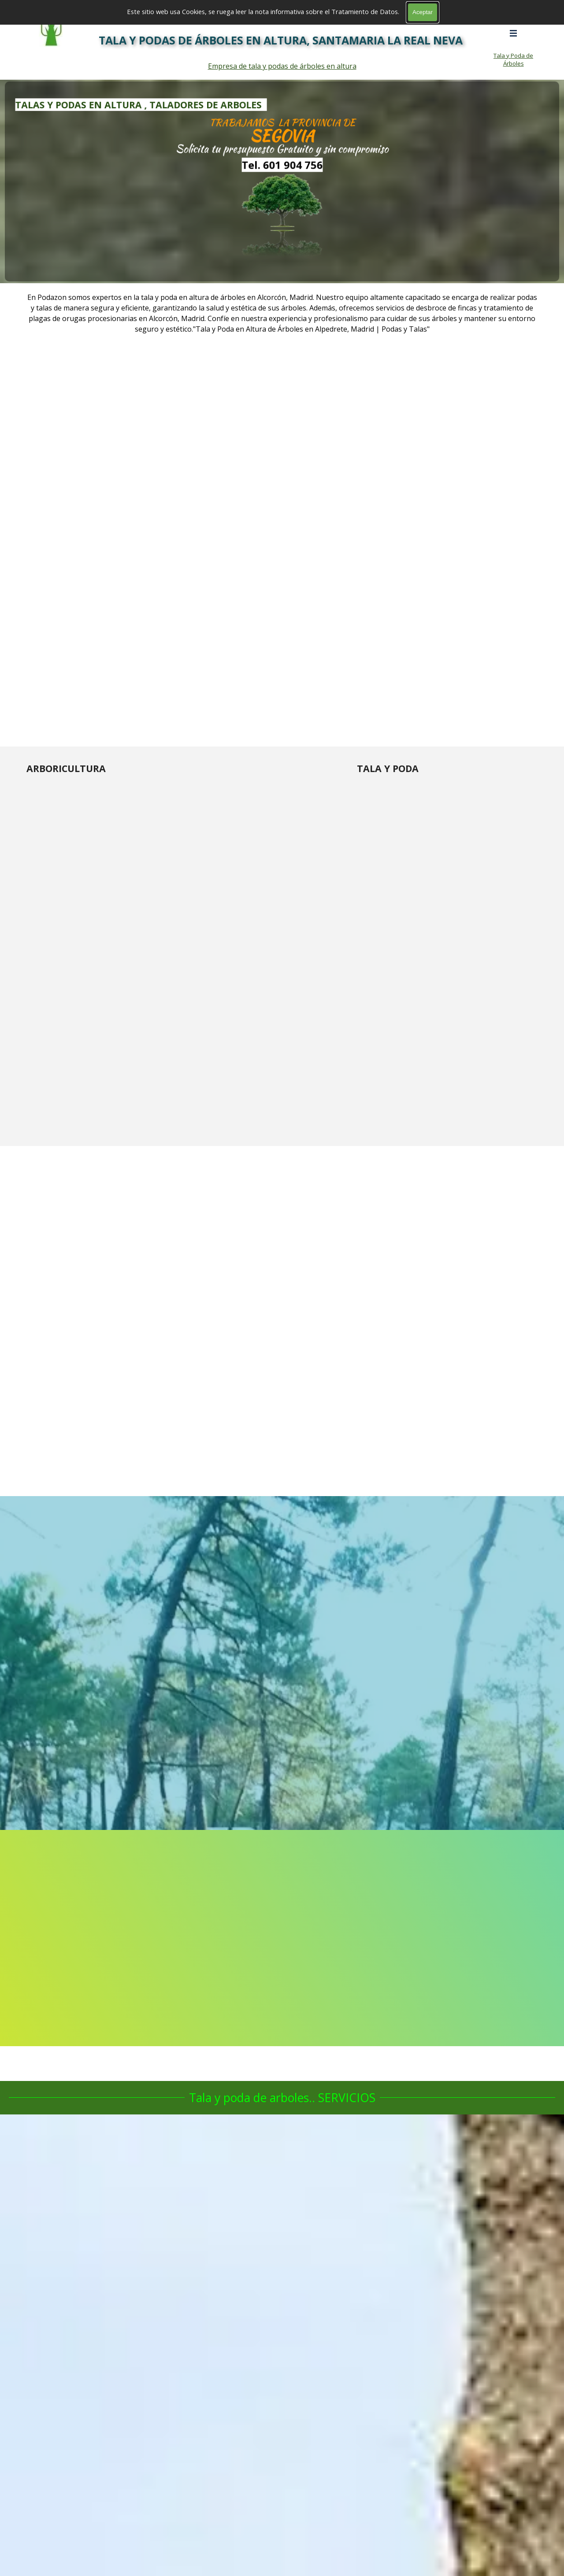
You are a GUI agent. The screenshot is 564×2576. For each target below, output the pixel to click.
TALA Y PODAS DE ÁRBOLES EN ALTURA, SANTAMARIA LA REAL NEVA (281, 40)
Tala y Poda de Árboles (513, 59)
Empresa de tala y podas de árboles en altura (282, 66)
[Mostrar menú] (513, 33)
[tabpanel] (282, 181)
